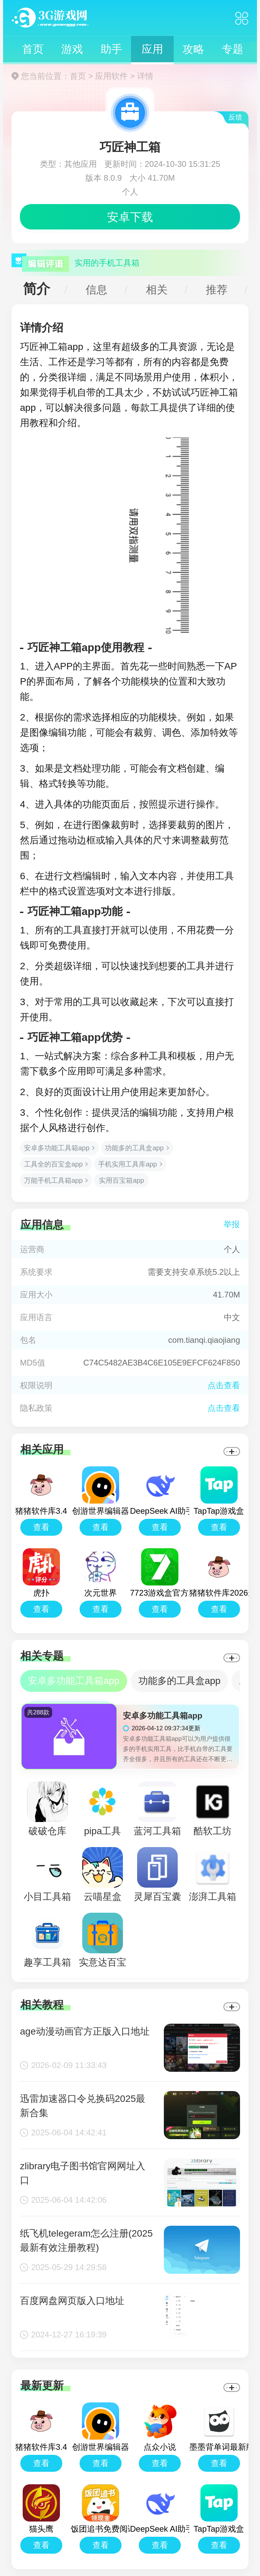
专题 (232, 49)
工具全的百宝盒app (53, 1164)
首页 (33, 49)
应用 (152, 49)
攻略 (193, 49)
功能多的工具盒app (134, 1148)
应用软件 (111, 76)
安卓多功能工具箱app (56, 1148)
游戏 (72, 49)
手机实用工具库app (127, 1164)
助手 (111, 49)
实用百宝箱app (121, 1180)
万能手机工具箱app (53, 1180)
